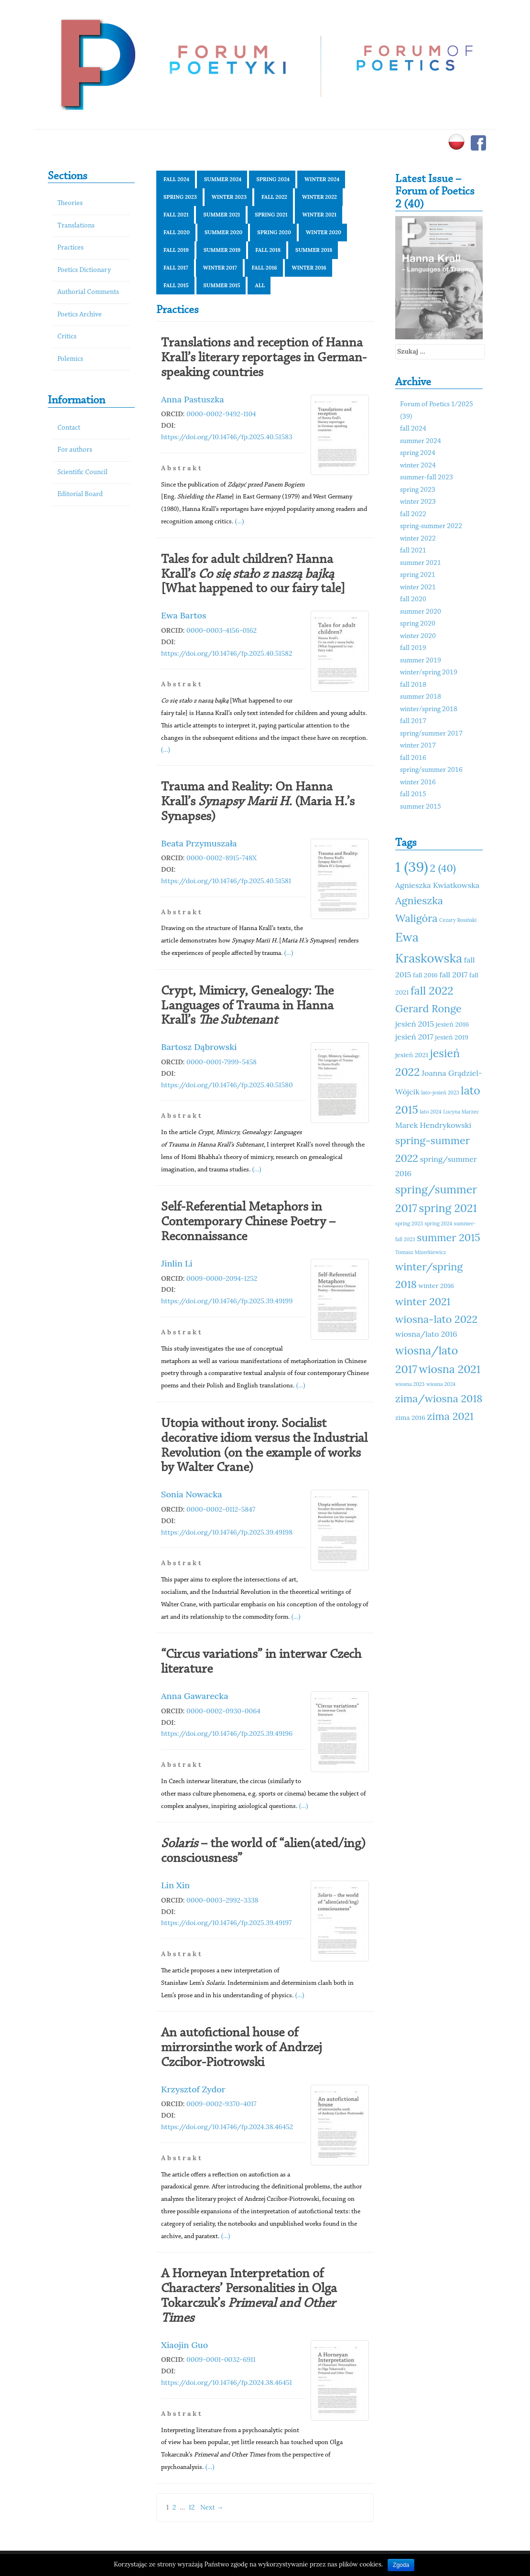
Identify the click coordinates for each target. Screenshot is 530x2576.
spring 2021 (271, 214)
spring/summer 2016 (431, 770)
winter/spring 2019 (428, 672)
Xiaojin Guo (184, 2344)
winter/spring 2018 (428, 709)
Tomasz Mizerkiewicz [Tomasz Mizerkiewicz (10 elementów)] (420, 1252)
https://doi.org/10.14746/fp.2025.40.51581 (226, 881)
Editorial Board (80, 494)
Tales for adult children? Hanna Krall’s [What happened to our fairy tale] (253, 574)
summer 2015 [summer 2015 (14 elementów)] (448, 1237)
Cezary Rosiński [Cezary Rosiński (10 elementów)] (457, 920)
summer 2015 (222, 285)
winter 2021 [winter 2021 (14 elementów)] (422, 1301)
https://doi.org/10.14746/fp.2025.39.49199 (226, 1301)
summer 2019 (222, 250)
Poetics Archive (79, 314)
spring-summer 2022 (431, 526)
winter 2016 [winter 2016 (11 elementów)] (436, 1285)
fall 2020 (176, 232)
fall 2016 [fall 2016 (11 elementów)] (425, 975)
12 (192, 2507)
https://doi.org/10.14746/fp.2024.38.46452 (227, 2126)
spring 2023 (180, 197)
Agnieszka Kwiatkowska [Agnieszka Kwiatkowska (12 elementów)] (437, 885)
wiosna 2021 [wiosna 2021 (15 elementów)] (450, 1369)
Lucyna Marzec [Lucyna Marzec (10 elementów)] (461, 1111)
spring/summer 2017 (431, 733)
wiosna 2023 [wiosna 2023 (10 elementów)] (409, 1384)
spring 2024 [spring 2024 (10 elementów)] (439, 1223)
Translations (76, 225)
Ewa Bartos (183, 615)
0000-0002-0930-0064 (223, 1711)
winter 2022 (319, 197)
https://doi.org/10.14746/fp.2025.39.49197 (226, 1922)
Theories (70, 203)
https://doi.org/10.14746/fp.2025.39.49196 (226, 1733)
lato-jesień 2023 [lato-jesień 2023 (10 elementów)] (440, 1092)
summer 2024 (222, 179)
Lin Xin (175, 1885)
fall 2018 (268, 250)
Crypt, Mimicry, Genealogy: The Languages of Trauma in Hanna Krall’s (247, 1006)
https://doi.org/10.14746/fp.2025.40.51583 (226, 437)
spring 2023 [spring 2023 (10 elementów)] (409, 1223)
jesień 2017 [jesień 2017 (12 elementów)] (414, 1036)
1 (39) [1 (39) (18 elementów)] (411, 866)
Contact (68, 428)
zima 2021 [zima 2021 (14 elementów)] (450, 1416)
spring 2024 (273, 179)
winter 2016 (309, 267)
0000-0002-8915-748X (221, 858)
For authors (74, 450)
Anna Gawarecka (194, 1695)
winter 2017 (220, 267)
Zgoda (401, 2565)
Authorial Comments (88, 292)
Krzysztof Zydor (193, 2089)
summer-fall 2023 (426, 477)
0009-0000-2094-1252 (221, 1278)
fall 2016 (264, 267)
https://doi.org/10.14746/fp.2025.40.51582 (226, 653)
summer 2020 (223, 232)
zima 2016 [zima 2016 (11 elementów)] (410, 1417)
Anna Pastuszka (192, 399)
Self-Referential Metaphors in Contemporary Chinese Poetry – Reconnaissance (248, 1222)
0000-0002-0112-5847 (220, 1509)
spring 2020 (274, 232)
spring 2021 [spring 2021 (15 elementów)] (448, 1208)
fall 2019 (176, 250)
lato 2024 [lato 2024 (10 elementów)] (430, 1111)
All (260, 285)
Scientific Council (82, 472)
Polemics (70, 359)
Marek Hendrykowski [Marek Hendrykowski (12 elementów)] (433, 1125)
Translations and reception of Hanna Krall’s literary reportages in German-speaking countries (264, 357)
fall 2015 (176, 285)
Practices (70, 247)
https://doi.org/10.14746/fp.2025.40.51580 (227, 1085)
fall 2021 (175, 214)
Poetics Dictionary (84, 270)
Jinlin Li (177, 1263)
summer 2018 (313, 250)
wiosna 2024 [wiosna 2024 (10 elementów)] (440, 1384)
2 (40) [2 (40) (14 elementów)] (442, 868)
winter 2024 (321, 179)
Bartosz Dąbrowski (199, 1046)
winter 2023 (229, 197)
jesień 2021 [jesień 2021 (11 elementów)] (411, 1054)
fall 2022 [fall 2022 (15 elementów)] (432, 990)
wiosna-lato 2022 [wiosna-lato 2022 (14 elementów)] (436, 1319)
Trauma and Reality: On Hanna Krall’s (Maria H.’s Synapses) (258, 801)
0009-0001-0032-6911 (221, 2359)
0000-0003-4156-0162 (221, 630)
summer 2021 (221, 214)
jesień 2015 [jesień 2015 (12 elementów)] (414, 1023)
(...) (239, 521)
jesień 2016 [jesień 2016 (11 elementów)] (452, 1024)
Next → (212, 2507)
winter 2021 (319, 214)
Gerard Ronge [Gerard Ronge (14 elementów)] (428, 1008)
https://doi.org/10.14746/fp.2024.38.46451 (226, 2382)
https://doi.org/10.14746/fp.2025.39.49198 (226, 1532)
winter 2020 (323, 232)
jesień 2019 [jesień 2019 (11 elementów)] (451, 1037)
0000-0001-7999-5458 (221, 1062)
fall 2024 (176, 179)
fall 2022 (274, 197)
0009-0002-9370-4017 (221, 2104)
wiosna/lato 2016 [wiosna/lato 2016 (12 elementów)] (426, 1334)
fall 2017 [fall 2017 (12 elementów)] (453, 974)
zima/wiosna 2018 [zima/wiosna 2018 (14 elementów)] (438, 1398)
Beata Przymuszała (199, 843)
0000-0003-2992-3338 (222, 1900)
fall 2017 (175, 267)
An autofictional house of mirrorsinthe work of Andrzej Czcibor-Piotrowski (241, 2047)
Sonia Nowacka (191, 1494)
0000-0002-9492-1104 (221, 414)
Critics (66, 336)
